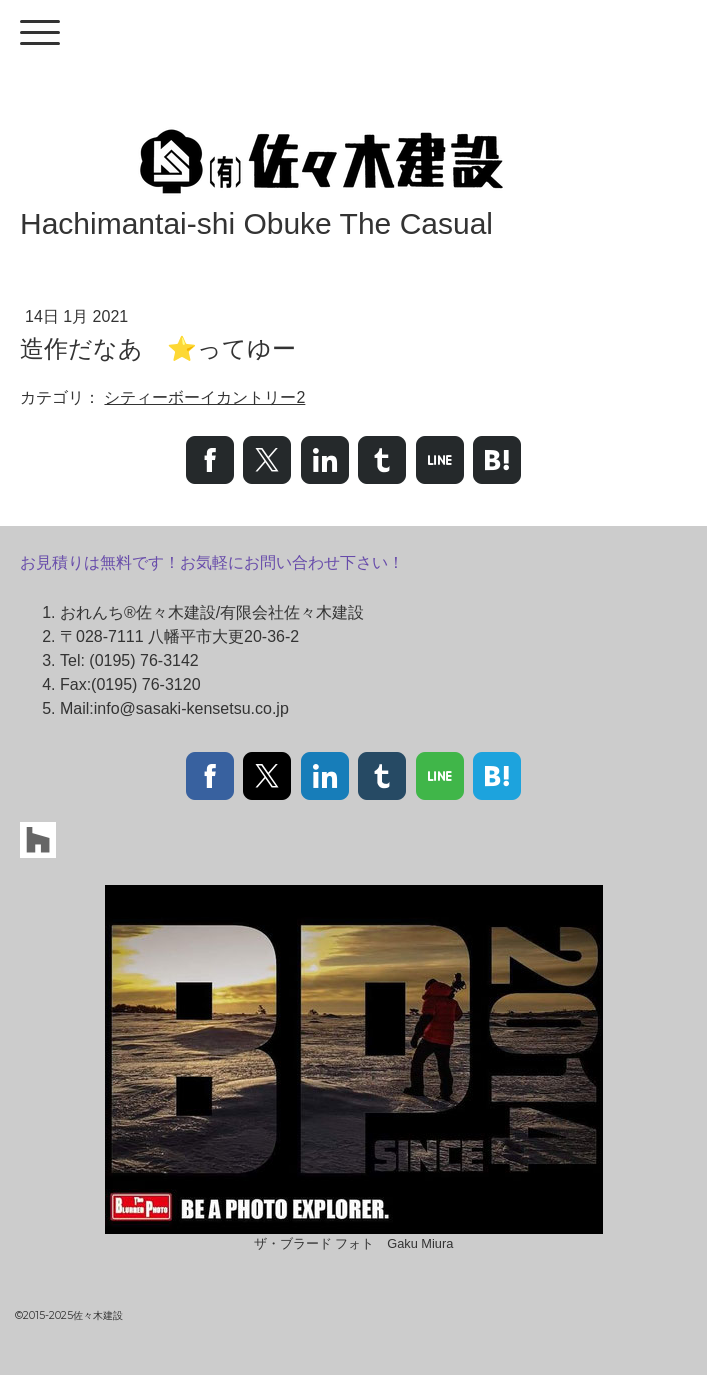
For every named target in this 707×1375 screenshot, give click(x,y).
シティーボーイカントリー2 (204, 397)
